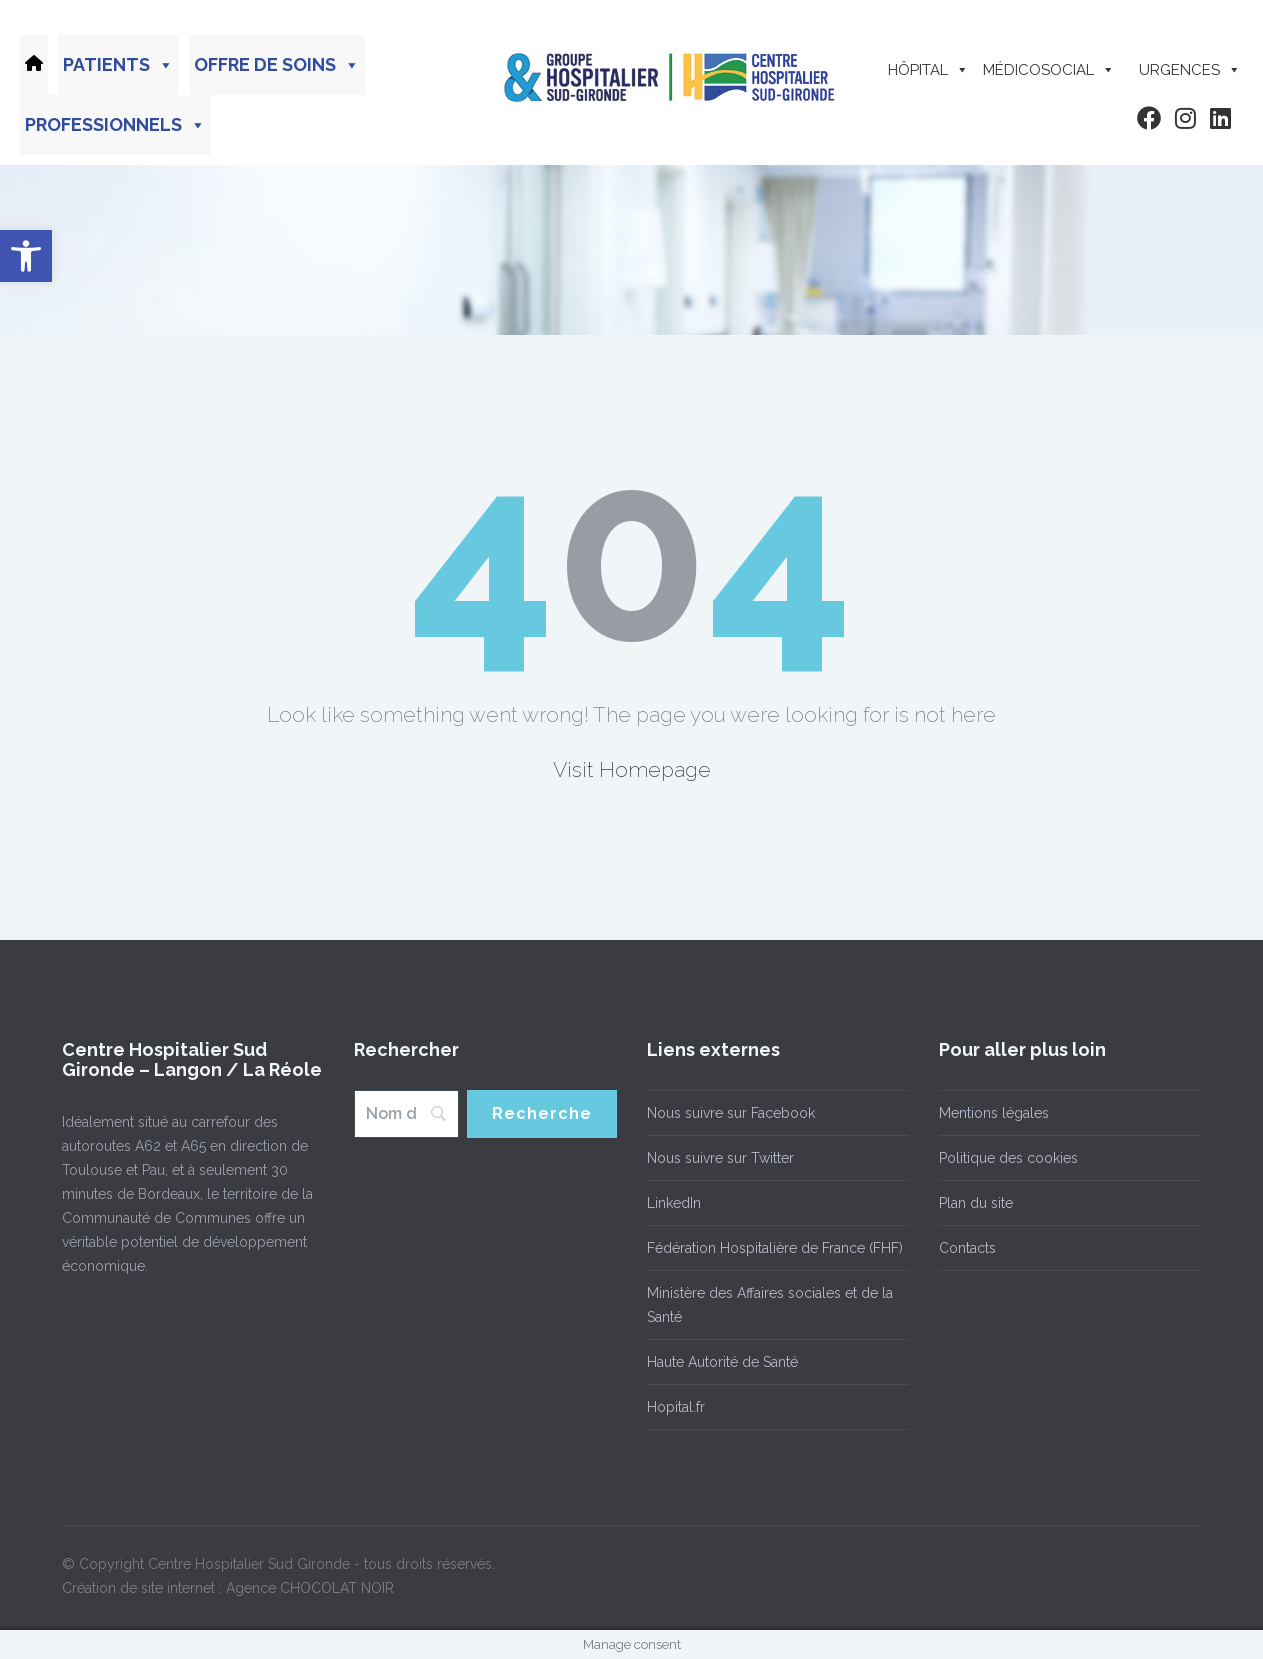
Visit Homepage (632, 769)
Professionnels (115, 125)
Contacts (967, 1248)
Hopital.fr (676, 1407)
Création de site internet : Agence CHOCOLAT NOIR (228, 1588)
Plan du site (976, 1203)
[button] (26, 256)
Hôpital (928, 70)
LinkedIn (674, 1203)
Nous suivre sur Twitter (720, 1158)
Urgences (1190, 70)
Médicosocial (1049, 70)
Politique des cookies (1008, 1158)
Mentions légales (994, 1113)
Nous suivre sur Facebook (731, 1113)
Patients (118, 65)
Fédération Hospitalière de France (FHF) (775, 1248)
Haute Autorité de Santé (722, 1362)
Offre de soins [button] (277, 65)
